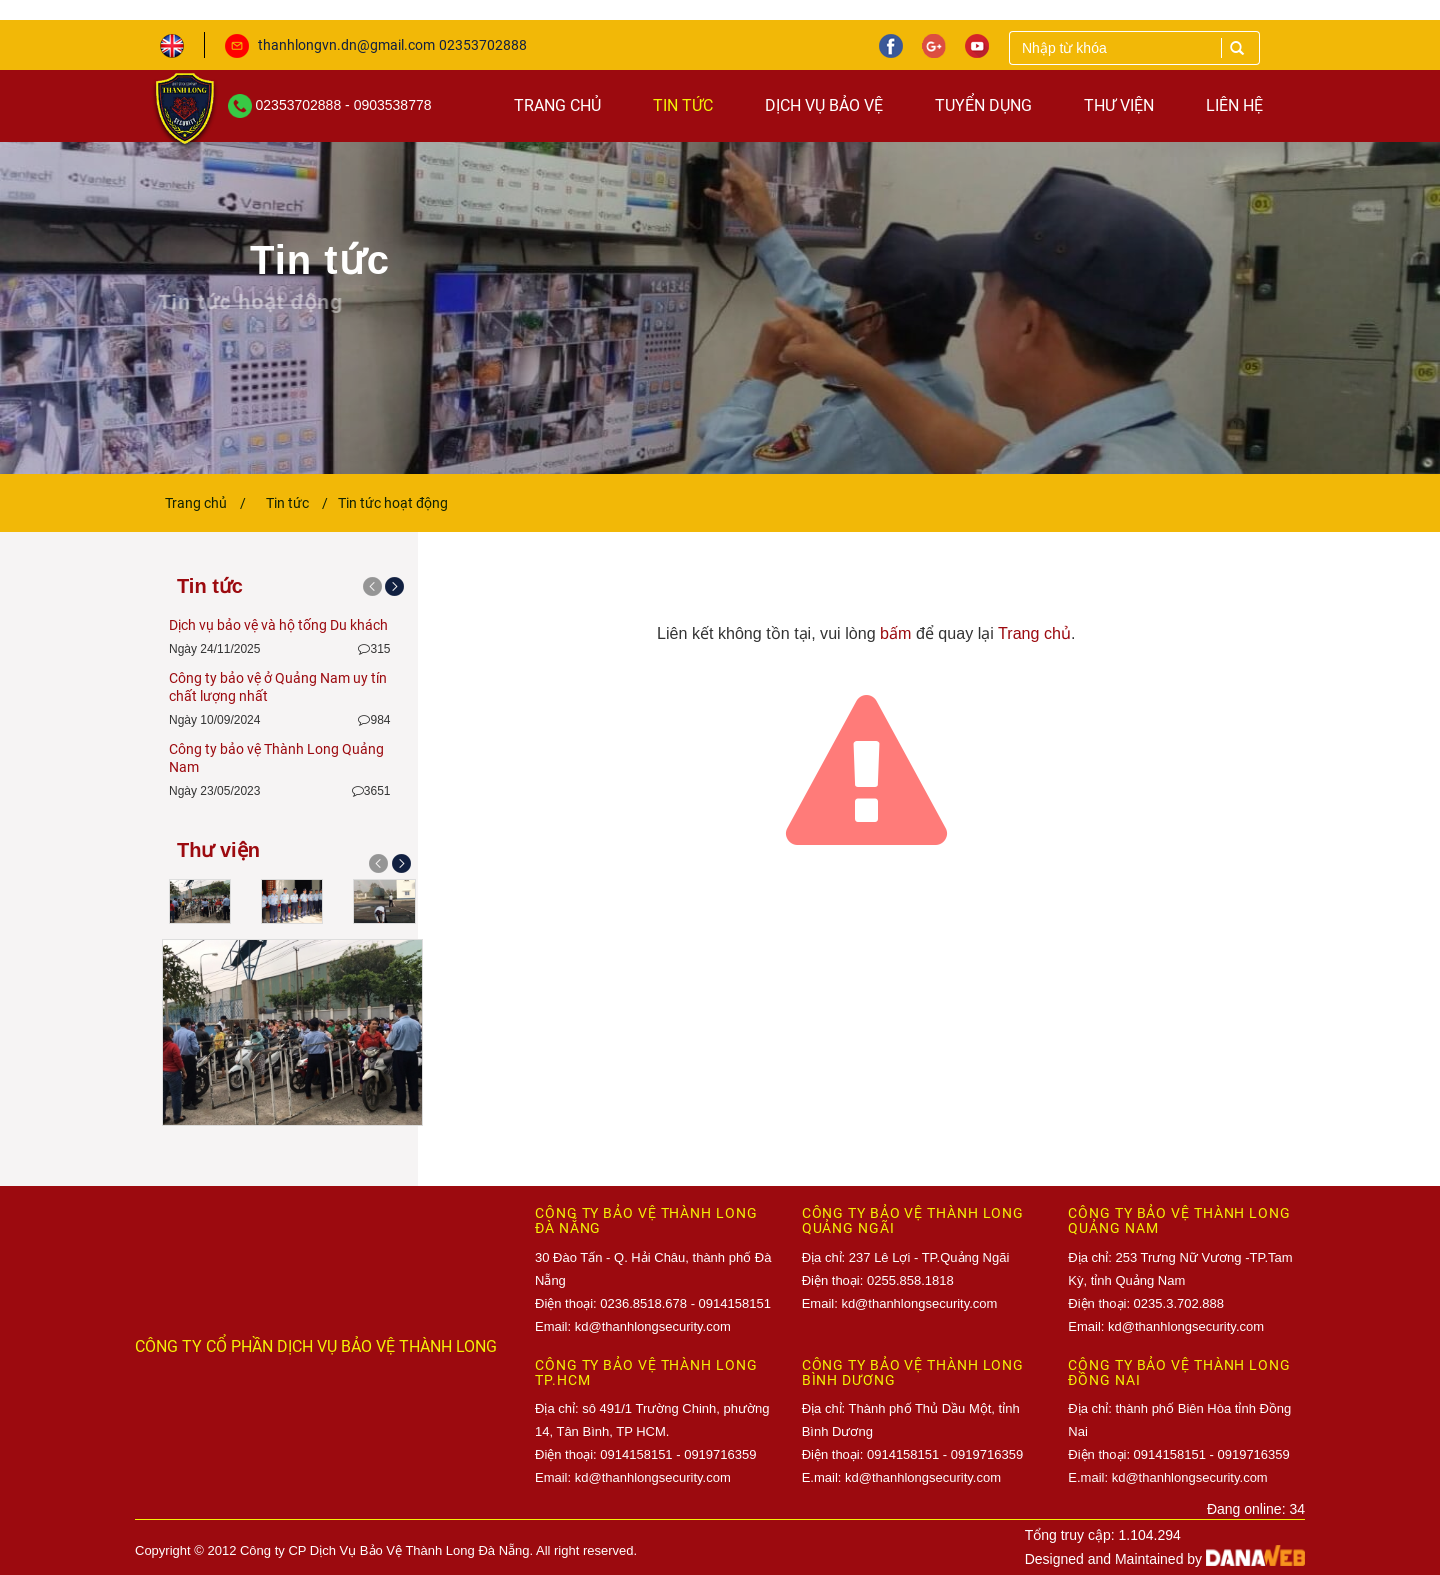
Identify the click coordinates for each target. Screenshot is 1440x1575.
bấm (895, 633)
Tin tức (297, 503)
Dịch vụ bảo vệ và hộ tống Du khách (278, 625)
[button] (374, 872)
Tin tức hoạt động (393, 503)
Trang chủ (205, 503)
